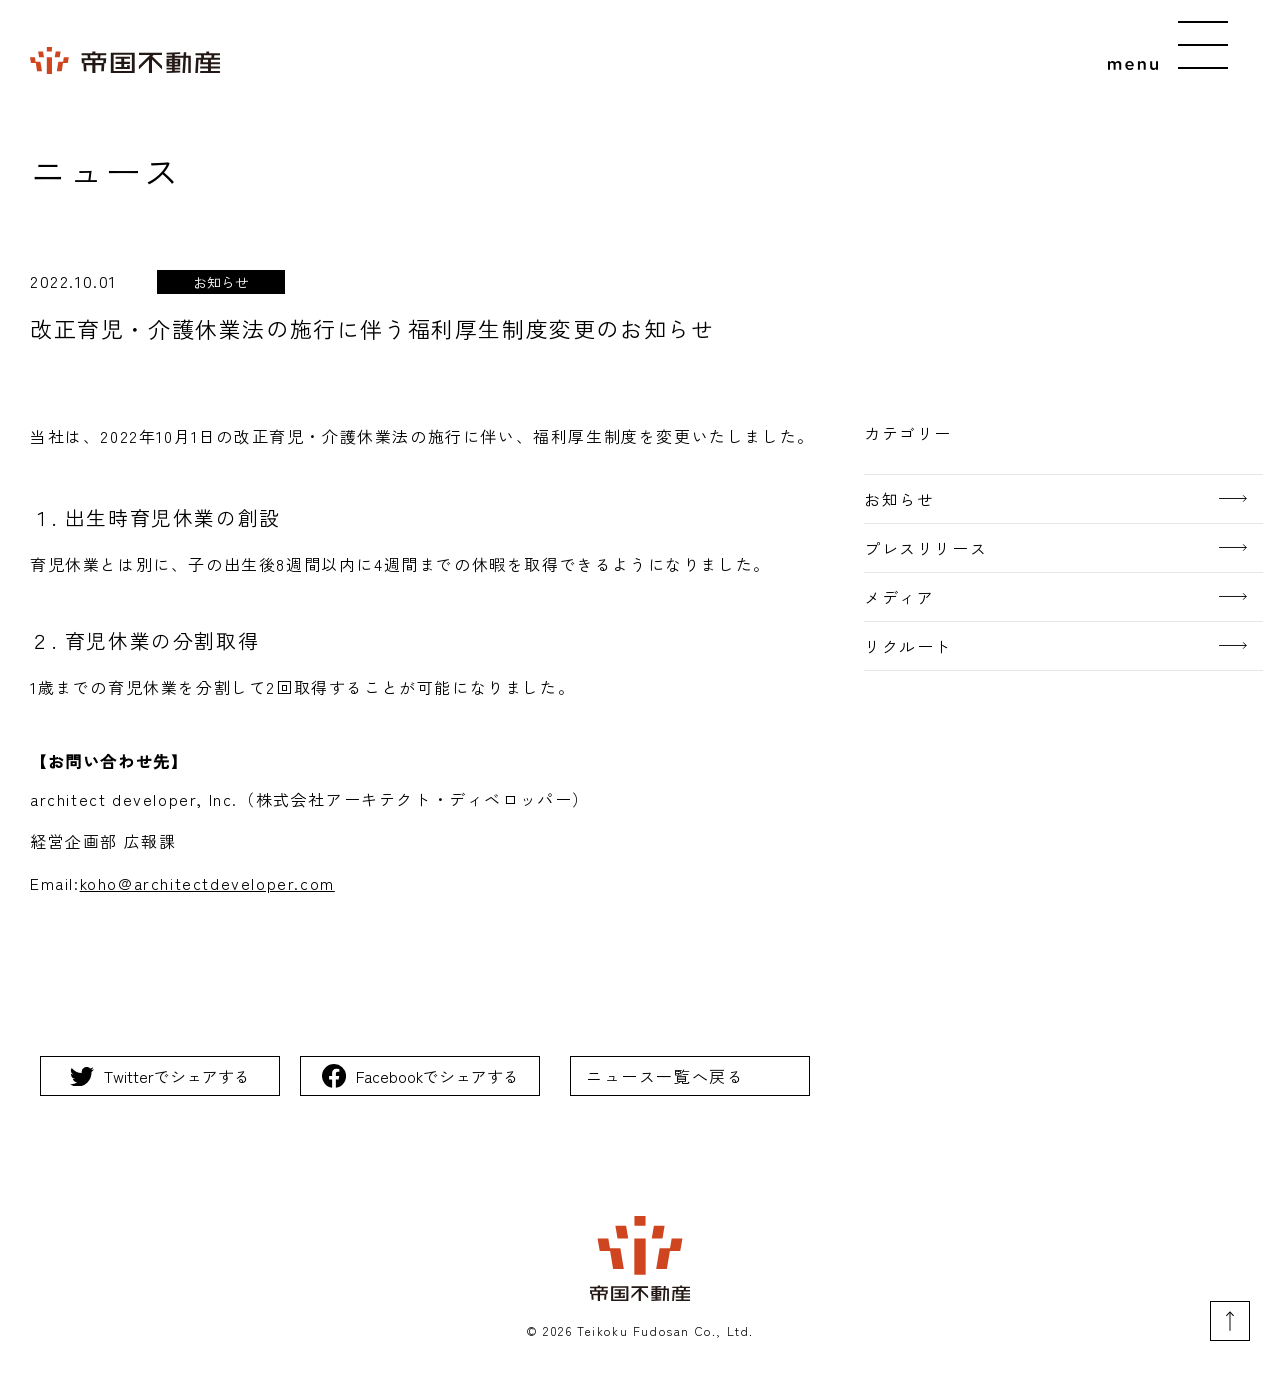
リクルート (908, 646)
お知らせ (899, 499)
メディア (899, 597)
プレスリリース (925, 548)
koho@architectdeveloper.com (207, 883)
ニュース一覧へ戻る (665, 1076)
